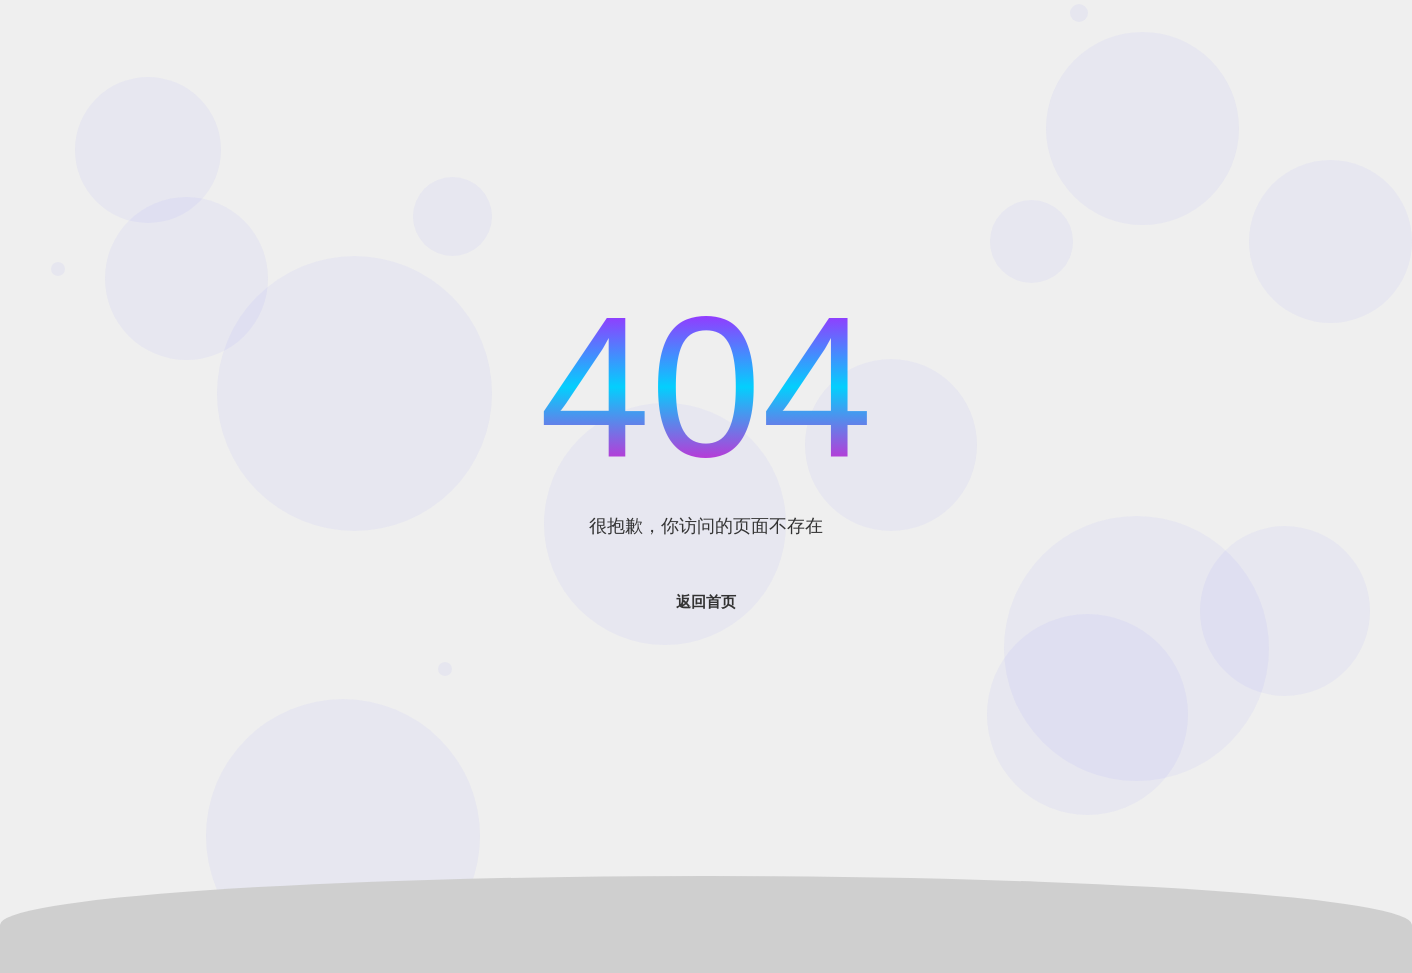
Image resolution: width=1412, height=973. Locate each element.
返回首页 (706, 601)
